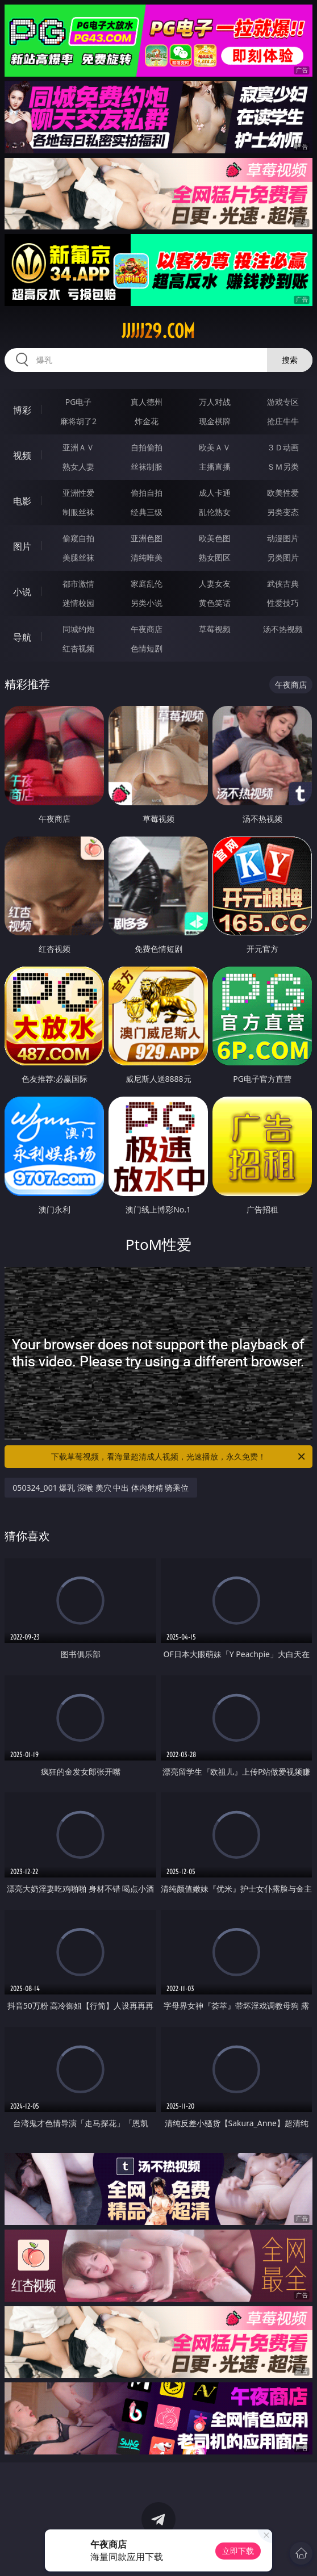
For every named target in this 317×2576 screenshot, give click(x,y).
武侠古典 (283, 583)
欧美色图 (215, 538)
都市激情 (78, 583)
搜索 (290, 359)
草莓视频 (215, 629)
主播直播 (215, 466)
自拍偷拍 (146, 447)
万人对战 (215, 401)
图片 (22, 546)
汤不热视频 (283, 629)
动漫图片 (283, 538)
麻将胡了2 (78, 421)
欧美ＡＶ (215, 447)
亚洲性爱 (78, 492)
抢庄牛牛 (283, 421)
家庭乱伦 (146, 583)
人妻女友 (215, 583)
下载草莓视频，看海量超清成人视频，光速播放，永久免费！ (179, 1456)
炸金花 (146, 421)
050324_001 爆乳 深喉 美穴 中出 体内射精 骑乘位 (100, 1487)
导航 (22, 637)
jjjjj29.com (158, 331)
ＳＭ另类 (283, 466)
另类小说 (146, 602)
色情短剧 (146, 648)
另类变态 (283, 512)
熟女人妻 (78, 466)
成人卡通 (215, 492)
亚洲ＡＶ (78, 447)
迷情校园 (78, 602)
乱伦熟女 (215, 512)
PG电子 (78, 401)
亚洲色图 (146, 538)
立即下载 (238, 2550)
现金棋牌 (215, 421)
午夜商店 (146, 629)
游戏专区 (283, 401)
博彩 (22, 410)
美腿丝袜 (78, 557)
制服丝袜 (78, 512)
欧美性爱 (283, 492)
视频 (22, 455)
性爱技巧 (283, 602)
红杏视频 (78, 648)
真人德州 (146, 401)
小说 (22, 592)
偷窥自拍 (78, 538)
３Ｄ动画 (283, 447)
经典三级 (146, 512)
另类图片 (283, 557)
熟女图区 (215, 557)
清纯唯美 (146, 557)
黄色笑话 (215, 602)
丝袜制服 (146, 466)
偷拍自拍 (146, 492)
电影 (22, 501)
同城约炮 (78, 629)
